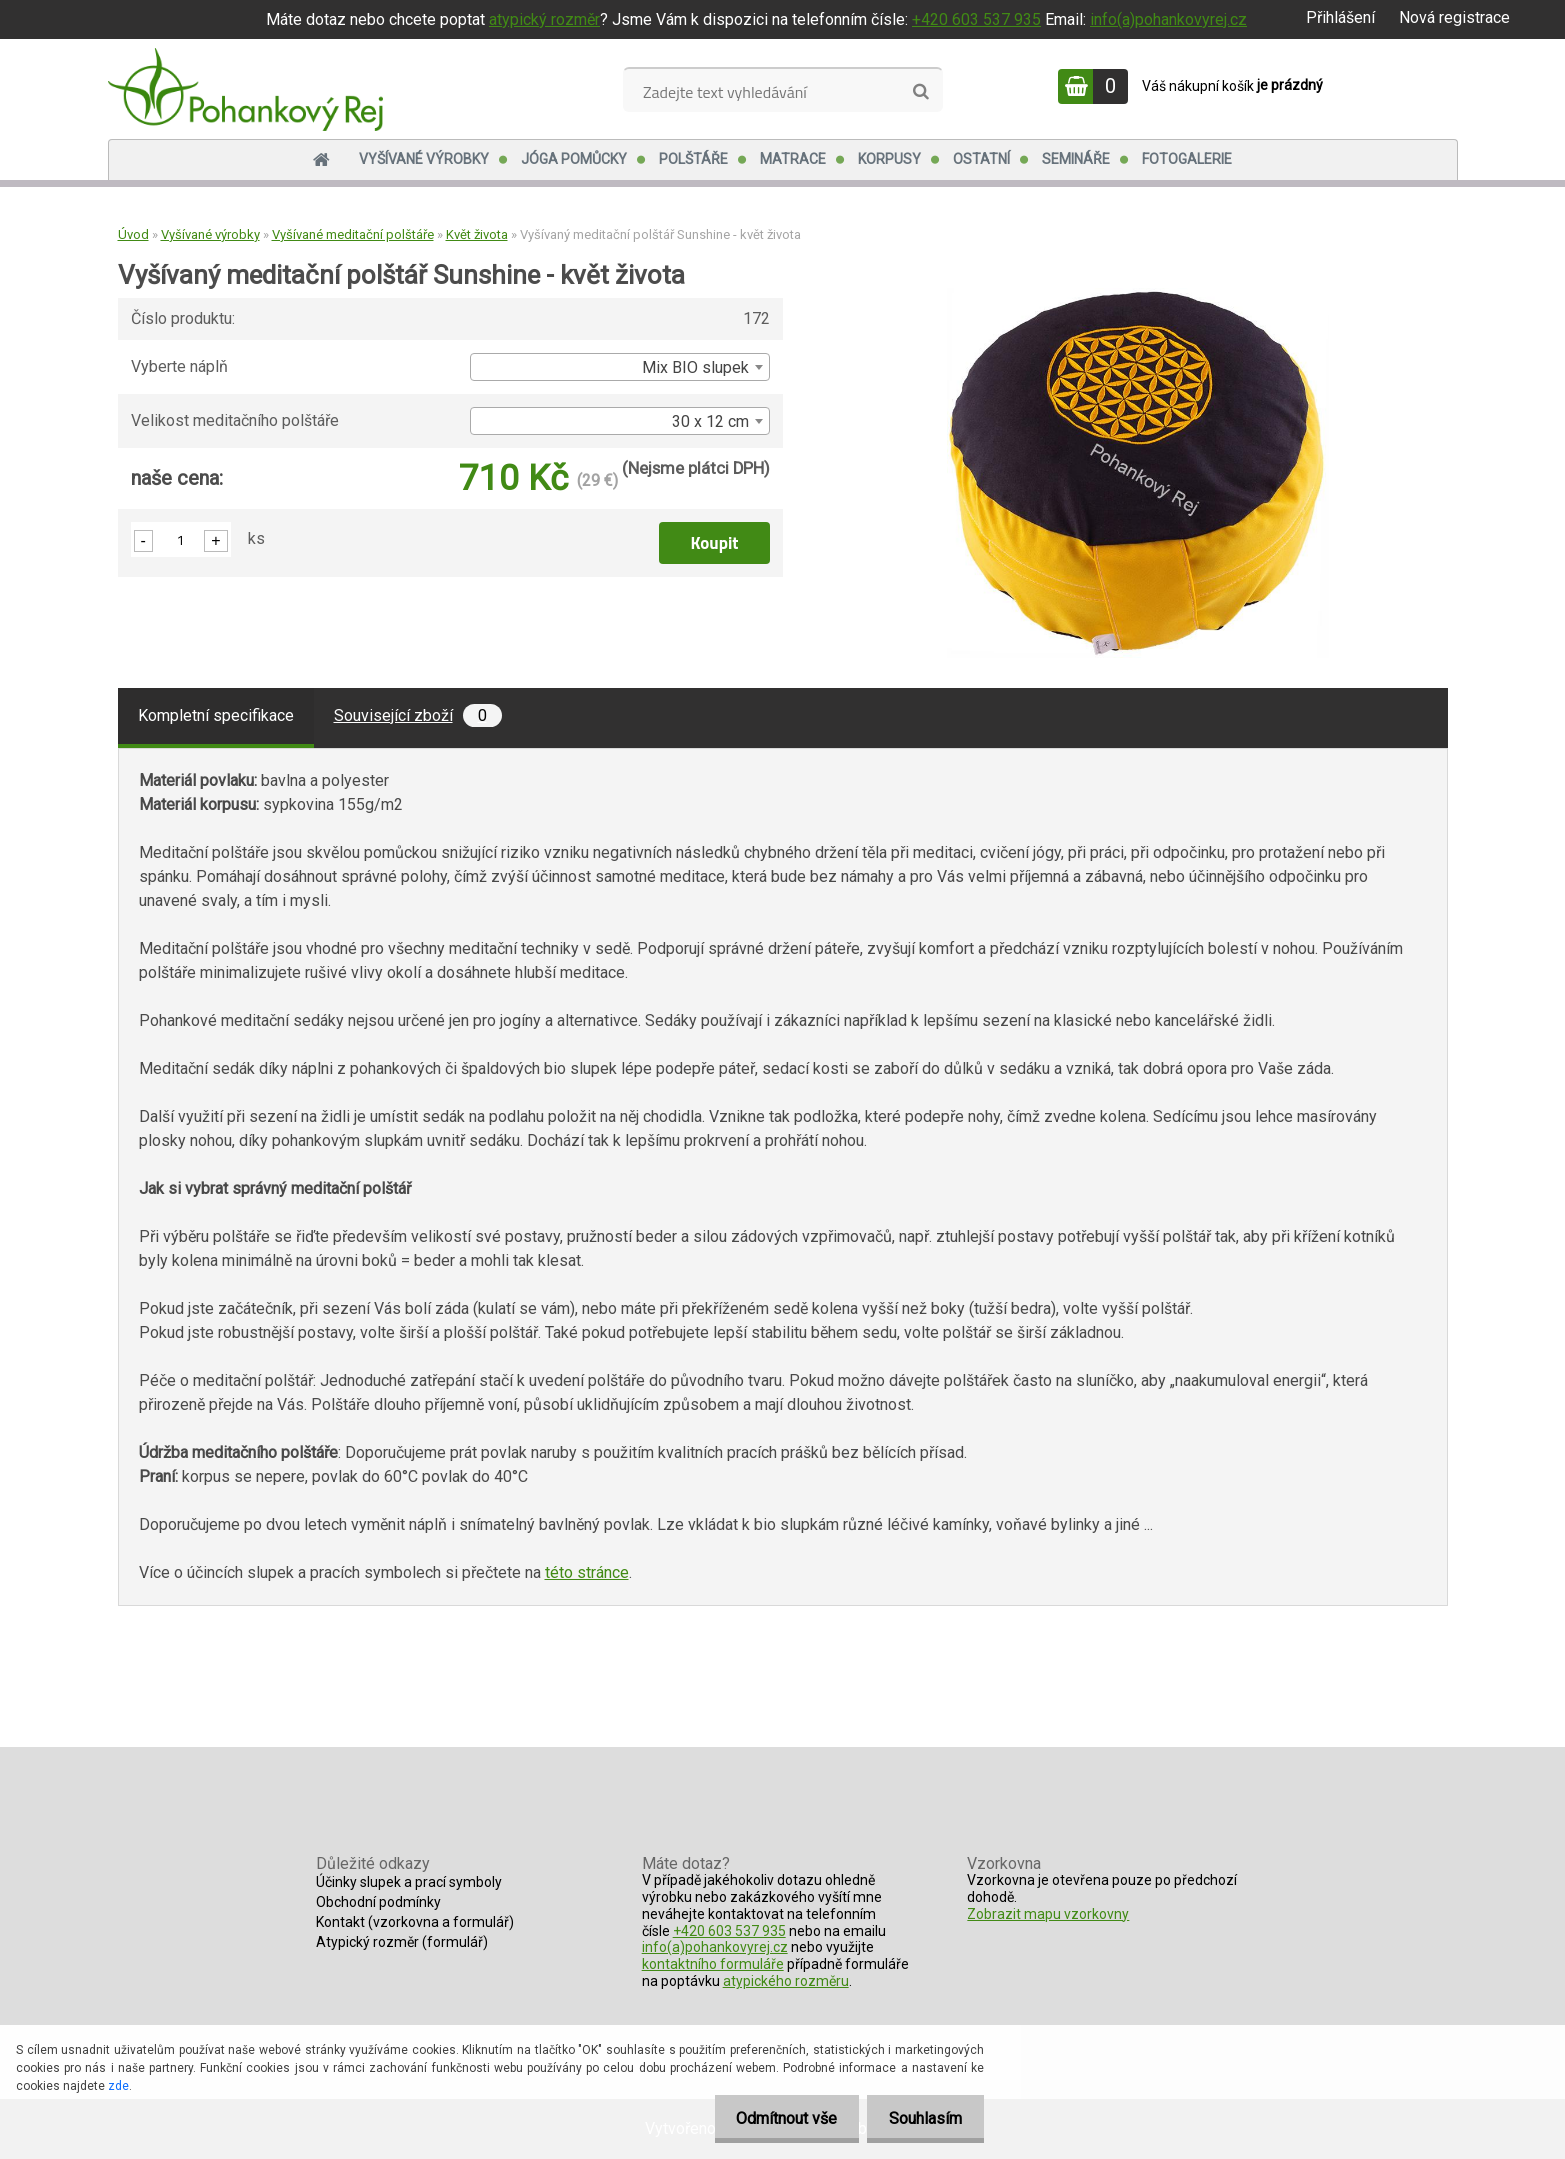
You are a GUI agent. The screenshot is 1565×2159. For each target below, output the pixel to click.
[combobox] (620, 367)
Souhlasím (922, 2118)
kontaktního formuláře (713, 1964)
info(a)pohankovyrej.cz (1168, 19)
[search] (920, 92)
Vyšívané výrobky (424, 159)
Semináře (1076, 159)
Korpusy (889, 159)
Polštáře (693, 159)
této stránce (587, 1572)
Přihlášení (1340, 17)
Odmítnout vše (777, 2118)
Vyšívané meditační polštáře (353, 234)
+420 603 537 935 (976, 19)
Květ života (477, 234)
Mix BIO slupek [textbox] (695, 367)
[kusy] (181, 539)
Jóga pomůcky (574, 159)
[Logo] (245, 89)
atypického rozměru (786, 1981)
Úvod (133, 234)
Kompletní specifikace (216, 715)
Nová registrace (1454, 17)
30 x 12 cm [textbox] (710, 421)
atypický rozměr (544, 19)
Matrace (793, 159)
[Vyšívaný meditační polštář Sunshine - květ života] (1138, 295)
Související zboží (418, 715)
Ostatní (981, 159)
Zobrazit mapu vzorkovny (1048, 1914)
